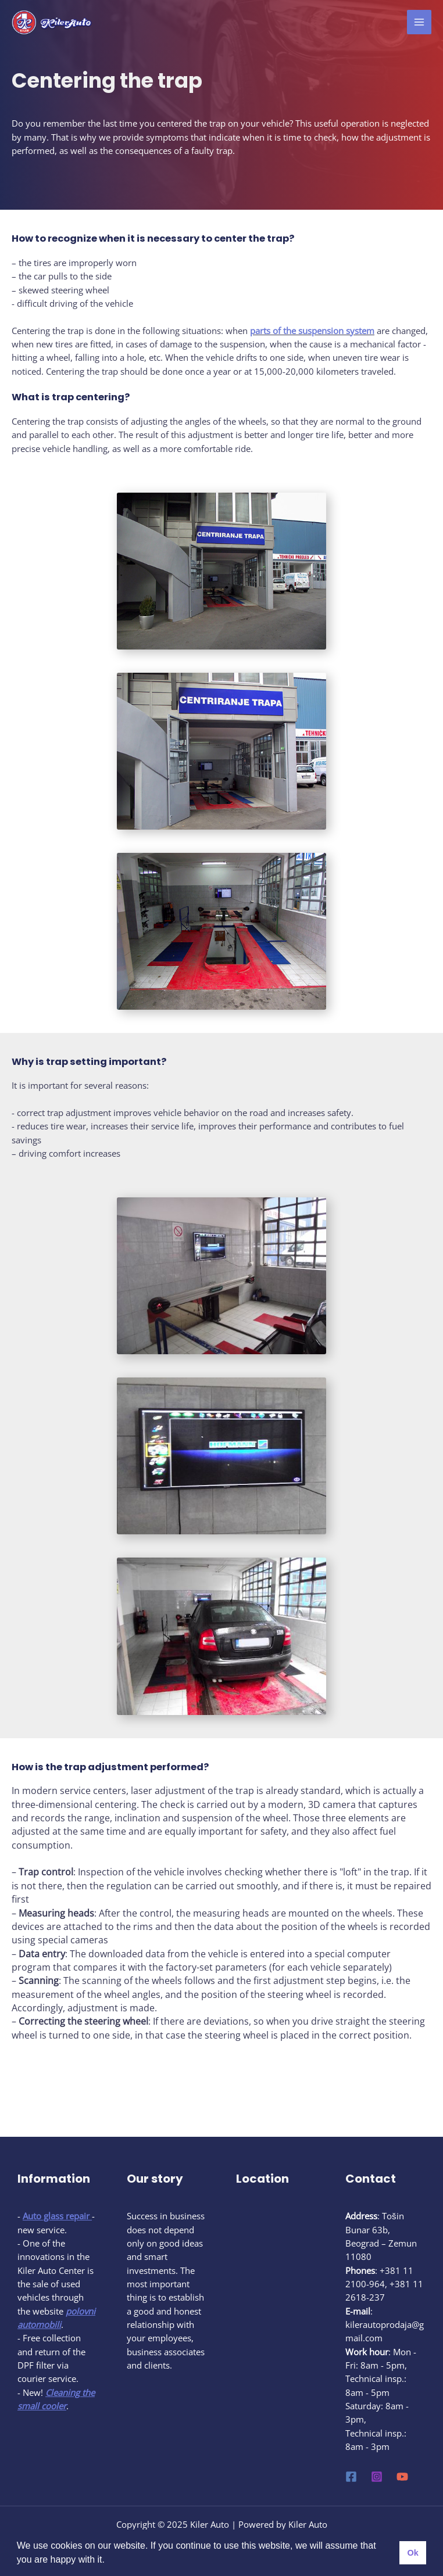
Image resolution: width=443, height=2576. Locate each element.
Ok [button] (412, 2552)
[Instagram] (377, 2476)
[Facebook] (351, 2476)
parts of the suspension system (312, 330)
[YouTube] (402, 2476)
